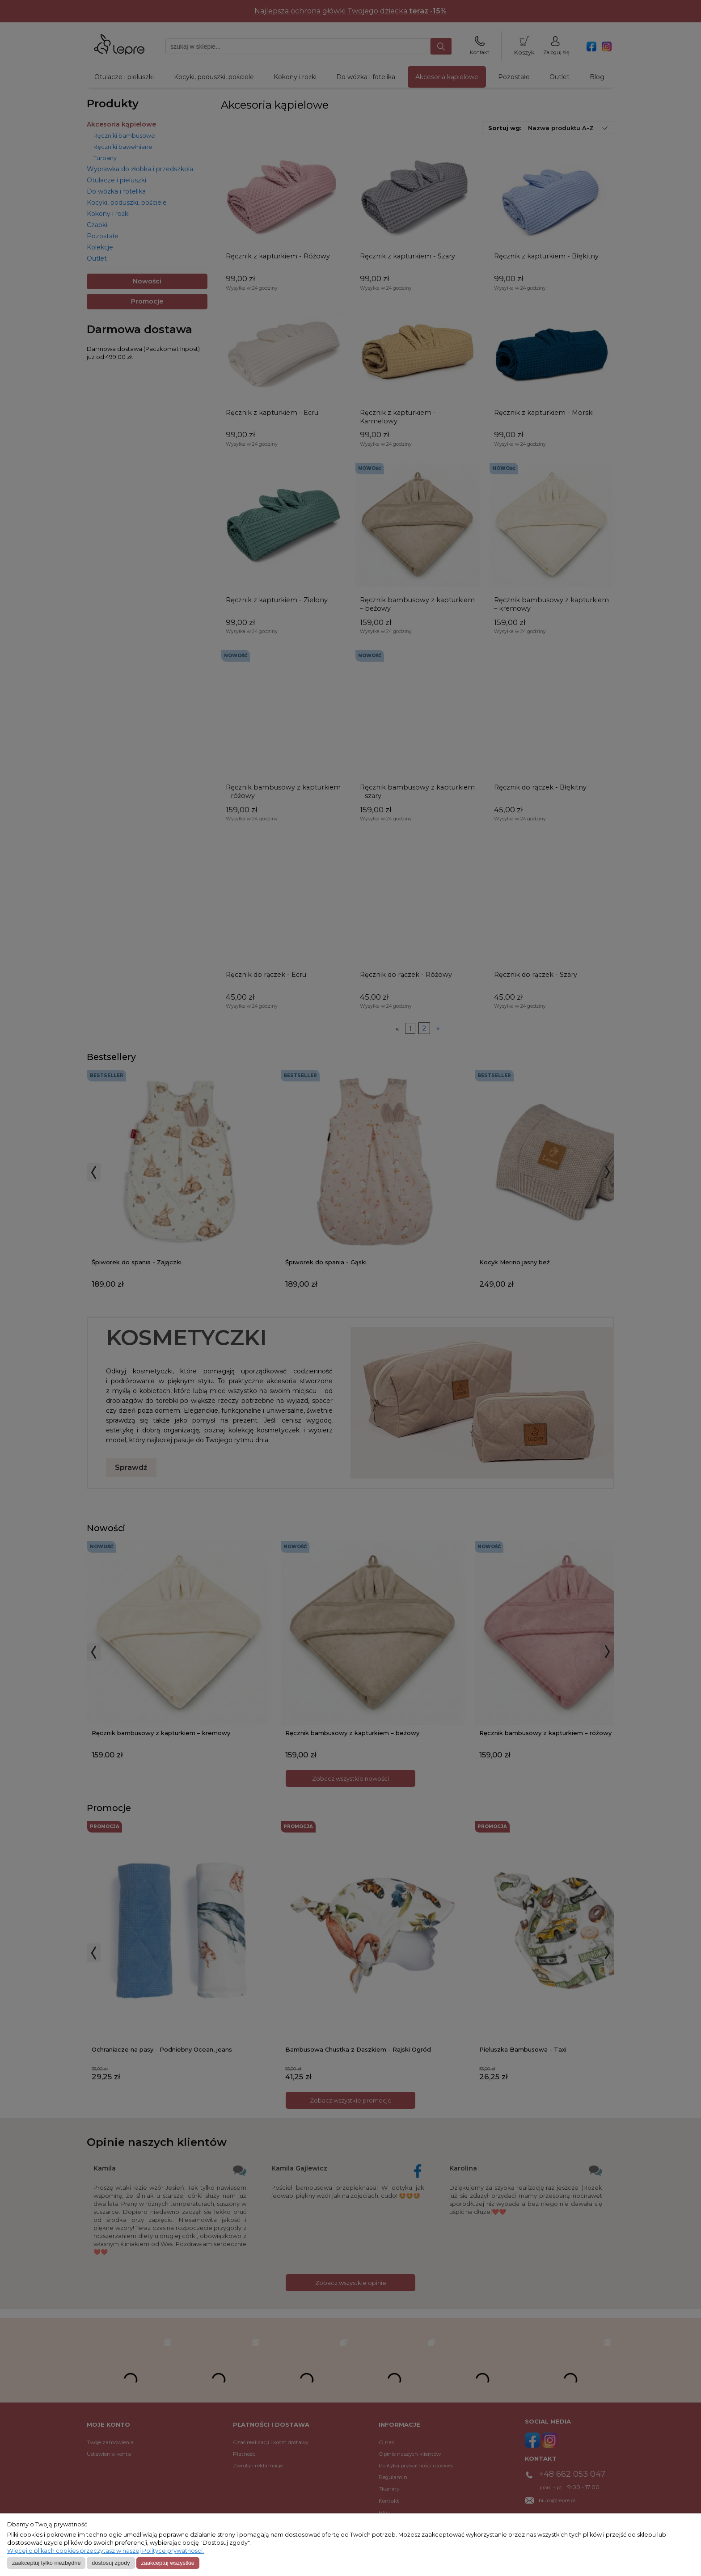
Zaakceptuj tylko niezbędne (46, 2562)
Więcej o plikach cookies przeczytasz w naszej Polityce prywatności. (105, 2550)
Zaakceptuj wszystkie (167, 2562)
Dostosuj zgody (111, 2562)
